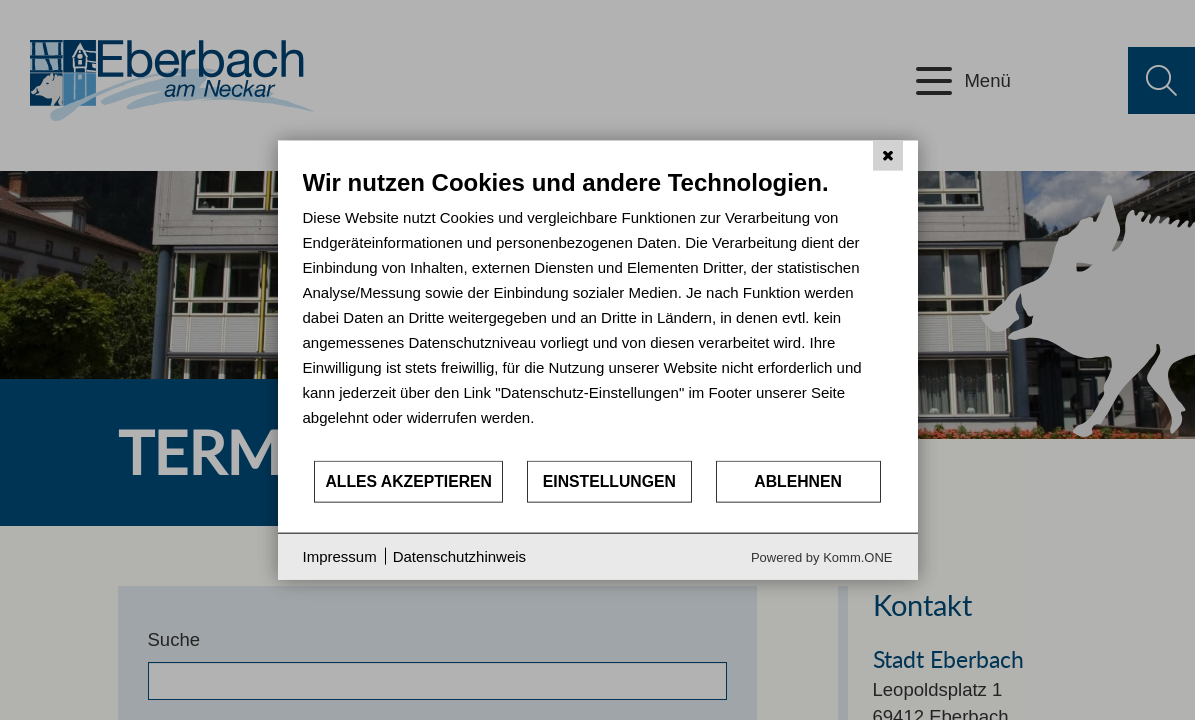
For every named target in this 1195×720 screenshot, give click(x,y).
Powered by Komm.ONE (822, 556)
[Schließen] (888, 156)
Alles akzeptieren (408, 481)
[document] (598, 313)
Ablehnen (798, 481)
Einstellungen (609, 481)
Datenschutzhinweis (459, 556)
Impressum (340, 556)
